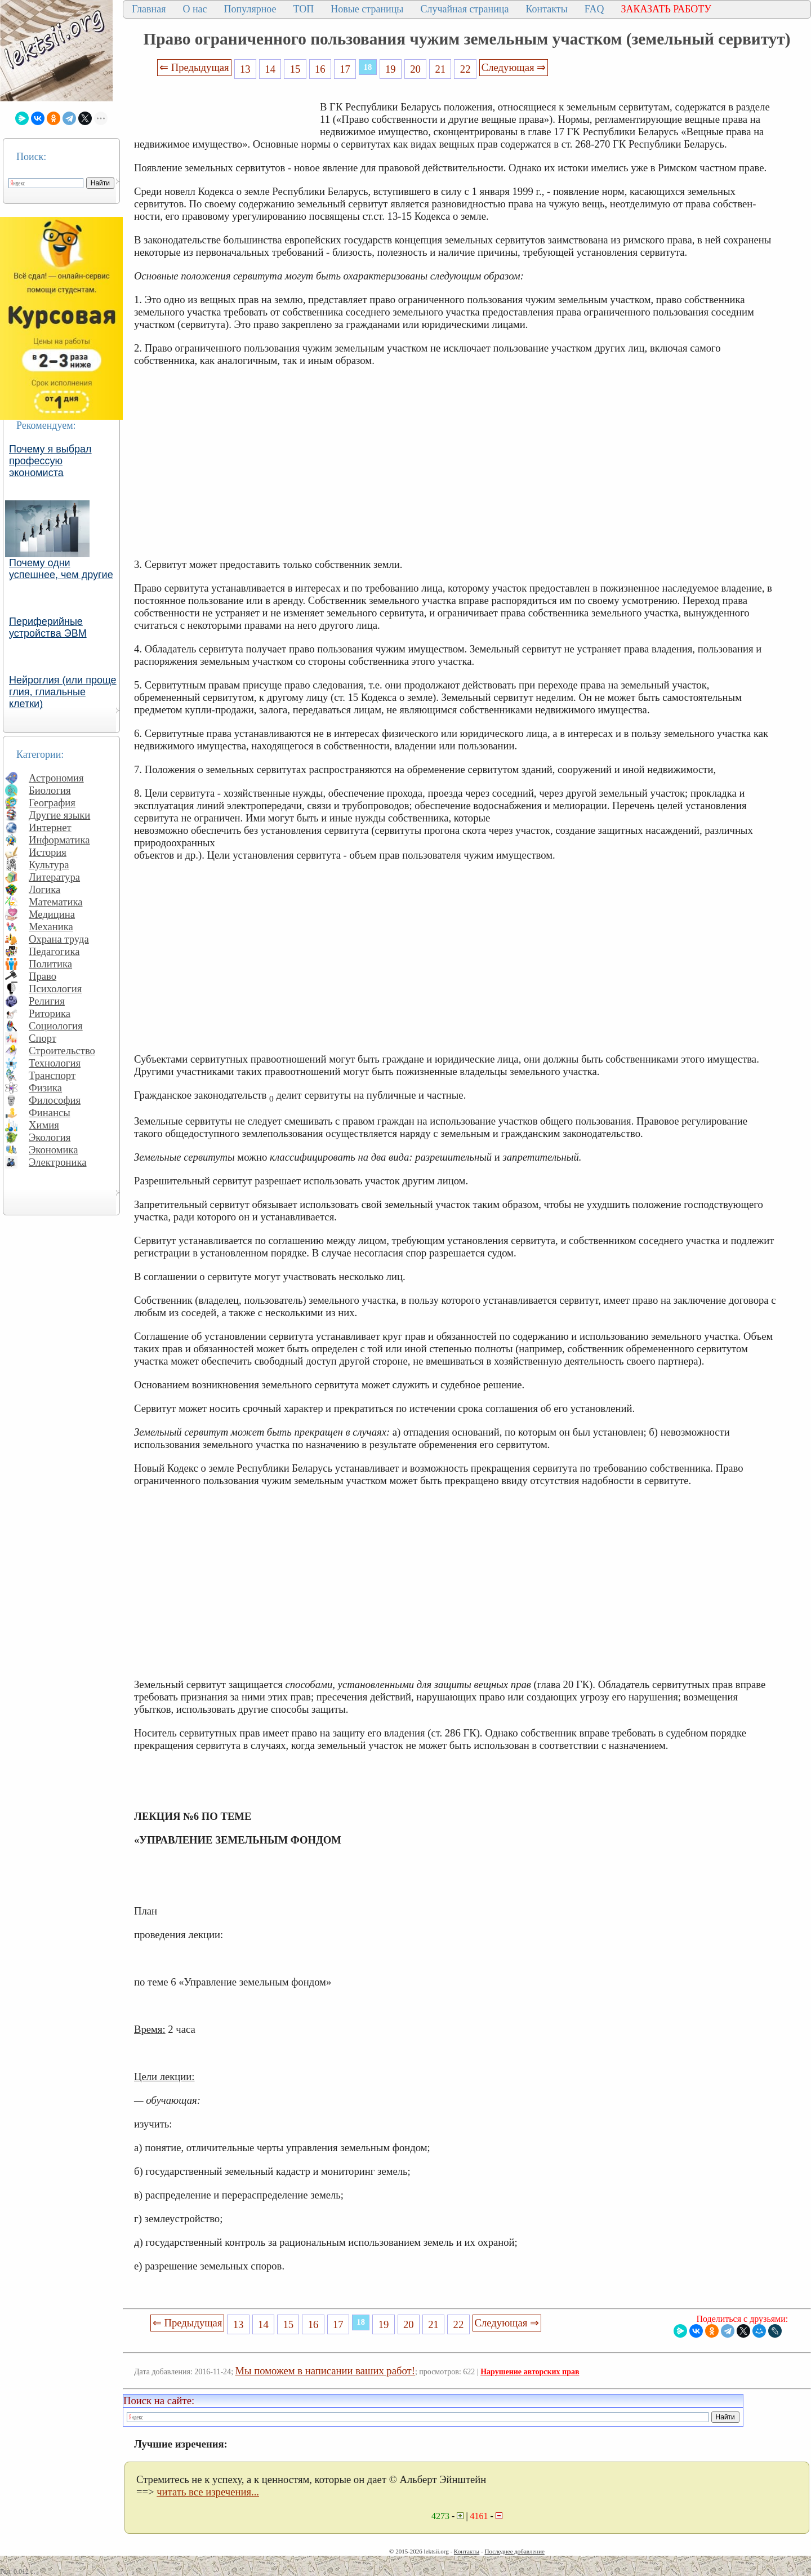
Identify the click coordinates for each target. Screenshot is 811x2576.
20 (415, 69)
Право (42, 976)
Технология (55, 1063)
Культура (49, 864)
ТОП (303, 9)
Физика (45, 1088)
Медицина (52, 914)
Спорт (42, 1038)
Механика (51, 926)
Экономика (53, 1150)
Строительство (62, 1050)
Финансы (49, 1112)
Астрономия (56, 778)
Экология (49, 1137)
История (47, 852)
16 (320, 69)
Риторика (49, 1013)
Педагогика (54, 951)
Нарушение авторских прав (529, 2372)
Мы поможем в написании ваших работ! (325, 2371)
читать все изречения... (208, 2492)
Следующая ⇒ (514, 67)
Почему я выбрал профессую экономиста (50, 460)
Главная (149, 9)
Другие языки (59, 815)
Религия (47, 1001)
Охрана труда (59, 939)
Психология (55, 988)
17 (345, 69)
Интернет (50, 827)
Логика (44, 889)
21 (440, 69)
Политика (50, 964)
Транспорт (52, 1075)
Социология (56, 1026)
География (52, 803)
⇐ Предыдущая (194, 67)
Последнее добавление (514, 2551)
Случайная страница (464, 9)
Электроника (58, 1162)
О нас (194, 9)
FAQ (594, 9)
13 (245, 69)
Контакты (546, 9)
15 (295, 69)
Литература (54, 877)
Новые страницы (367, 9)
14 (270, 69)
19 (390, 69)
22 (465, 69)
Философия (55, 1100)
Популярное (250, 9)
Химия (44, 1125)
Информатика (59, 840)
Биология (50, 790)
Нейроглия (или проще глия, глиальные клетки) (63, 691)
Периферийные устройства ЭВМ (48, 627)
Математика (56, 902)
